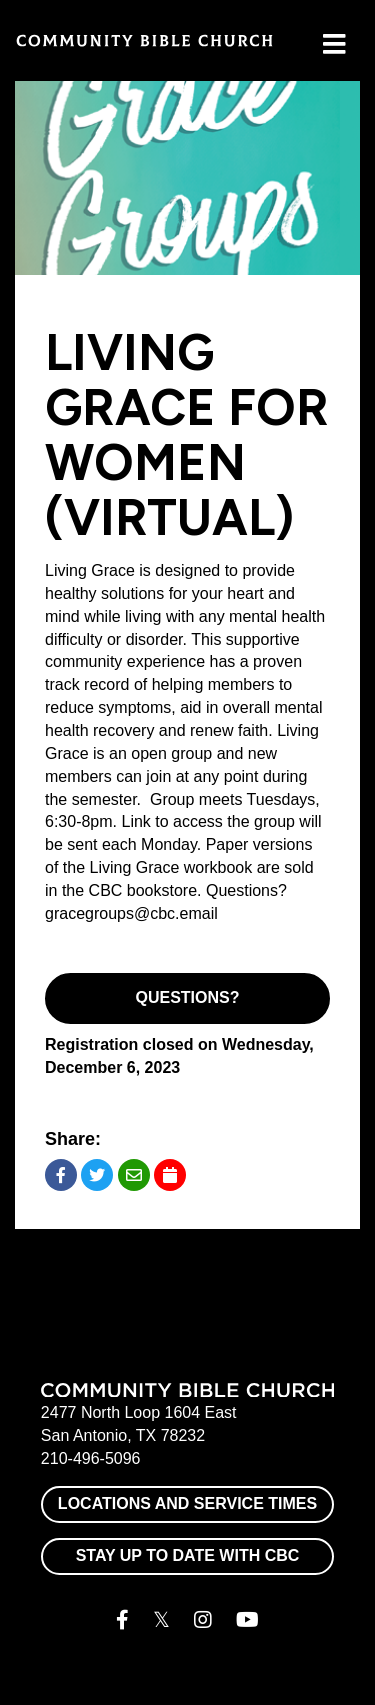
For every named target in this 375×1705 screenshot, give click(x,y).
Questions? (187, 997)
